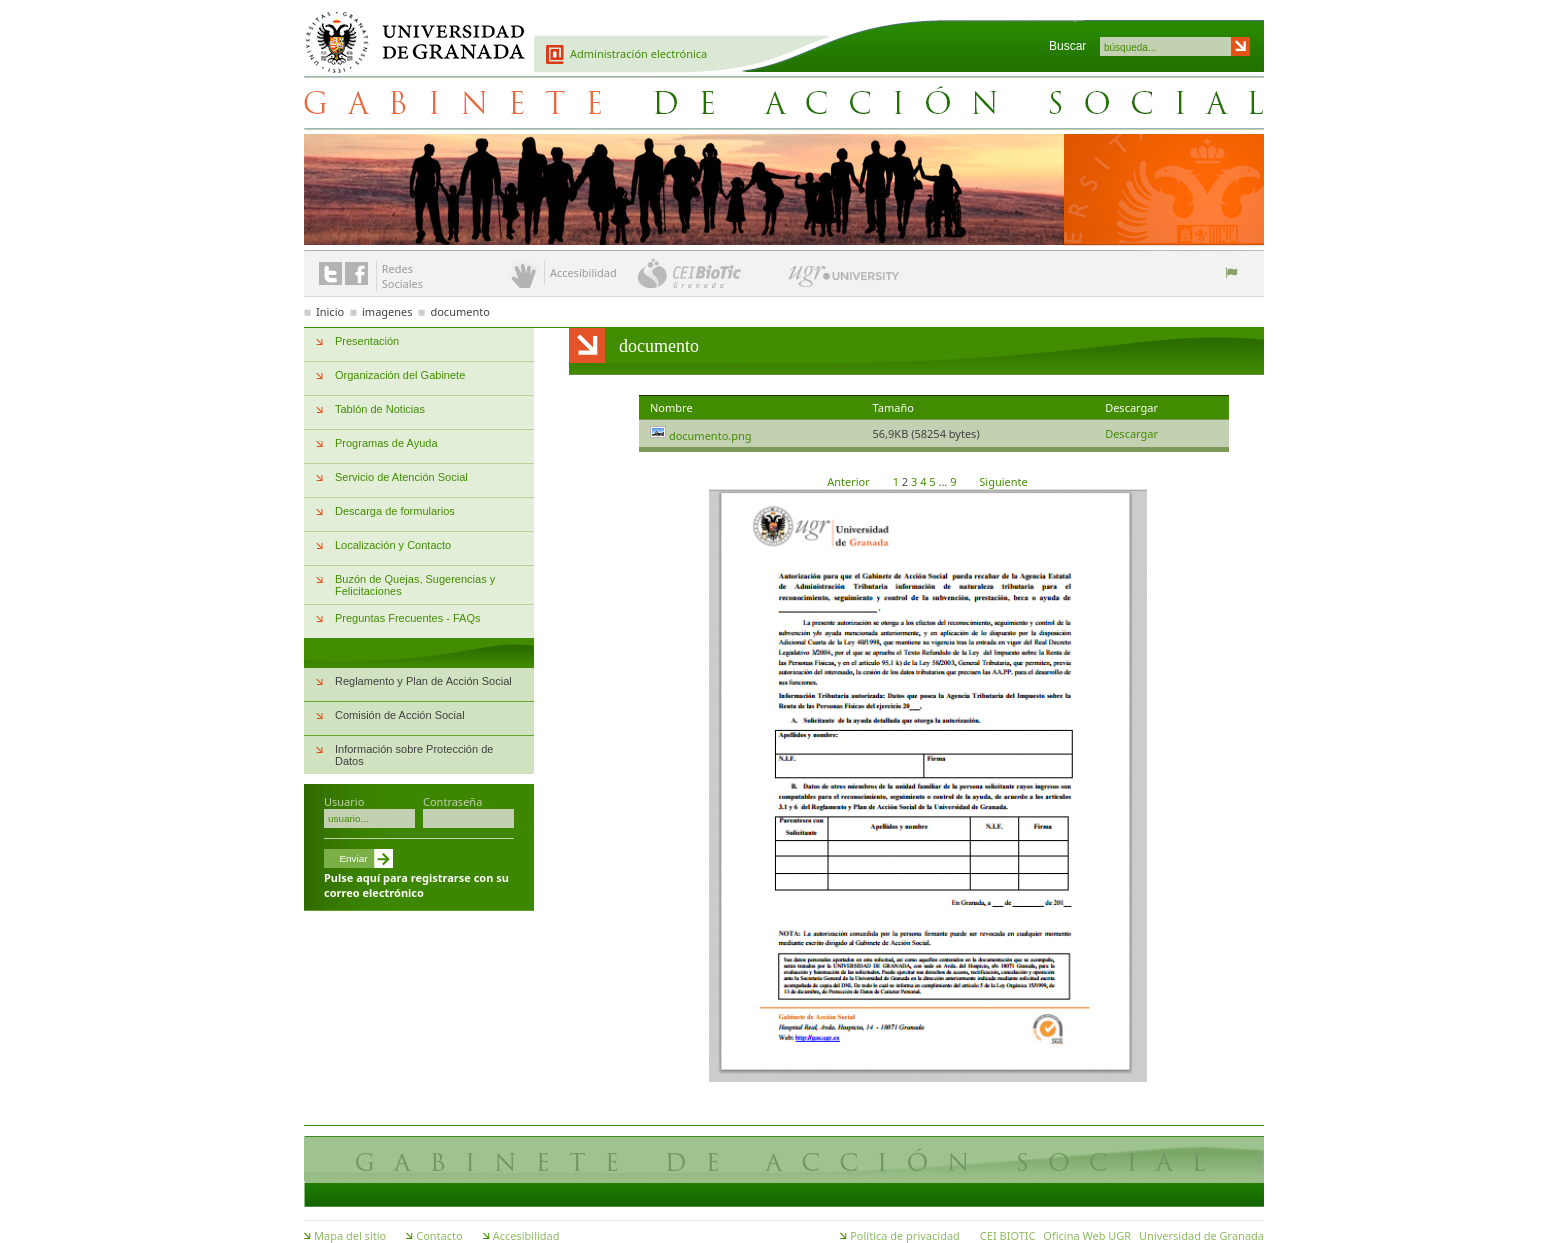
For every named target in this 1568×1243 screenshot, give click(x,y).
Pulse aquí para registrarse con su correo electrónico (416, 885)
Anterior (849, 481)
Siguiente (1003, 481)
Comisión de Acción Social (400, 715)
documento (459, 311)
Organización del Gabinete (400, 375)
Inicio (330, 311)
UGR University (844, 281)
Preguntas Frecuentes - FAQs (408, 618)
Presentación (367, 341)
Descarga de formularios (395, 511)
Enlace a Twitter (330, 273)
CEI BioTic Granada (711, 273)
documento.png (710, 435)
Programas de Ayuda (386, 443)
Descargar (1131, 433)
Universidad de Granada (408, 31)
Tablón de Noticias (380, 409)
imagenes (387, 311)
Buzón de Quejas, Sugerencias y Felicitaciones (415, 585)
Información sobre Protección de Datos (414, 755)
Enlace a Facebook (356, 273)
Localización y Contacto (393, 545)
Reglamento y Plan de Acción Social (423, 681)
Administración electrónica (638, 53)
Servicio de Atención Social (401, 477)
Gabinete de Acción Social (784, 102)
